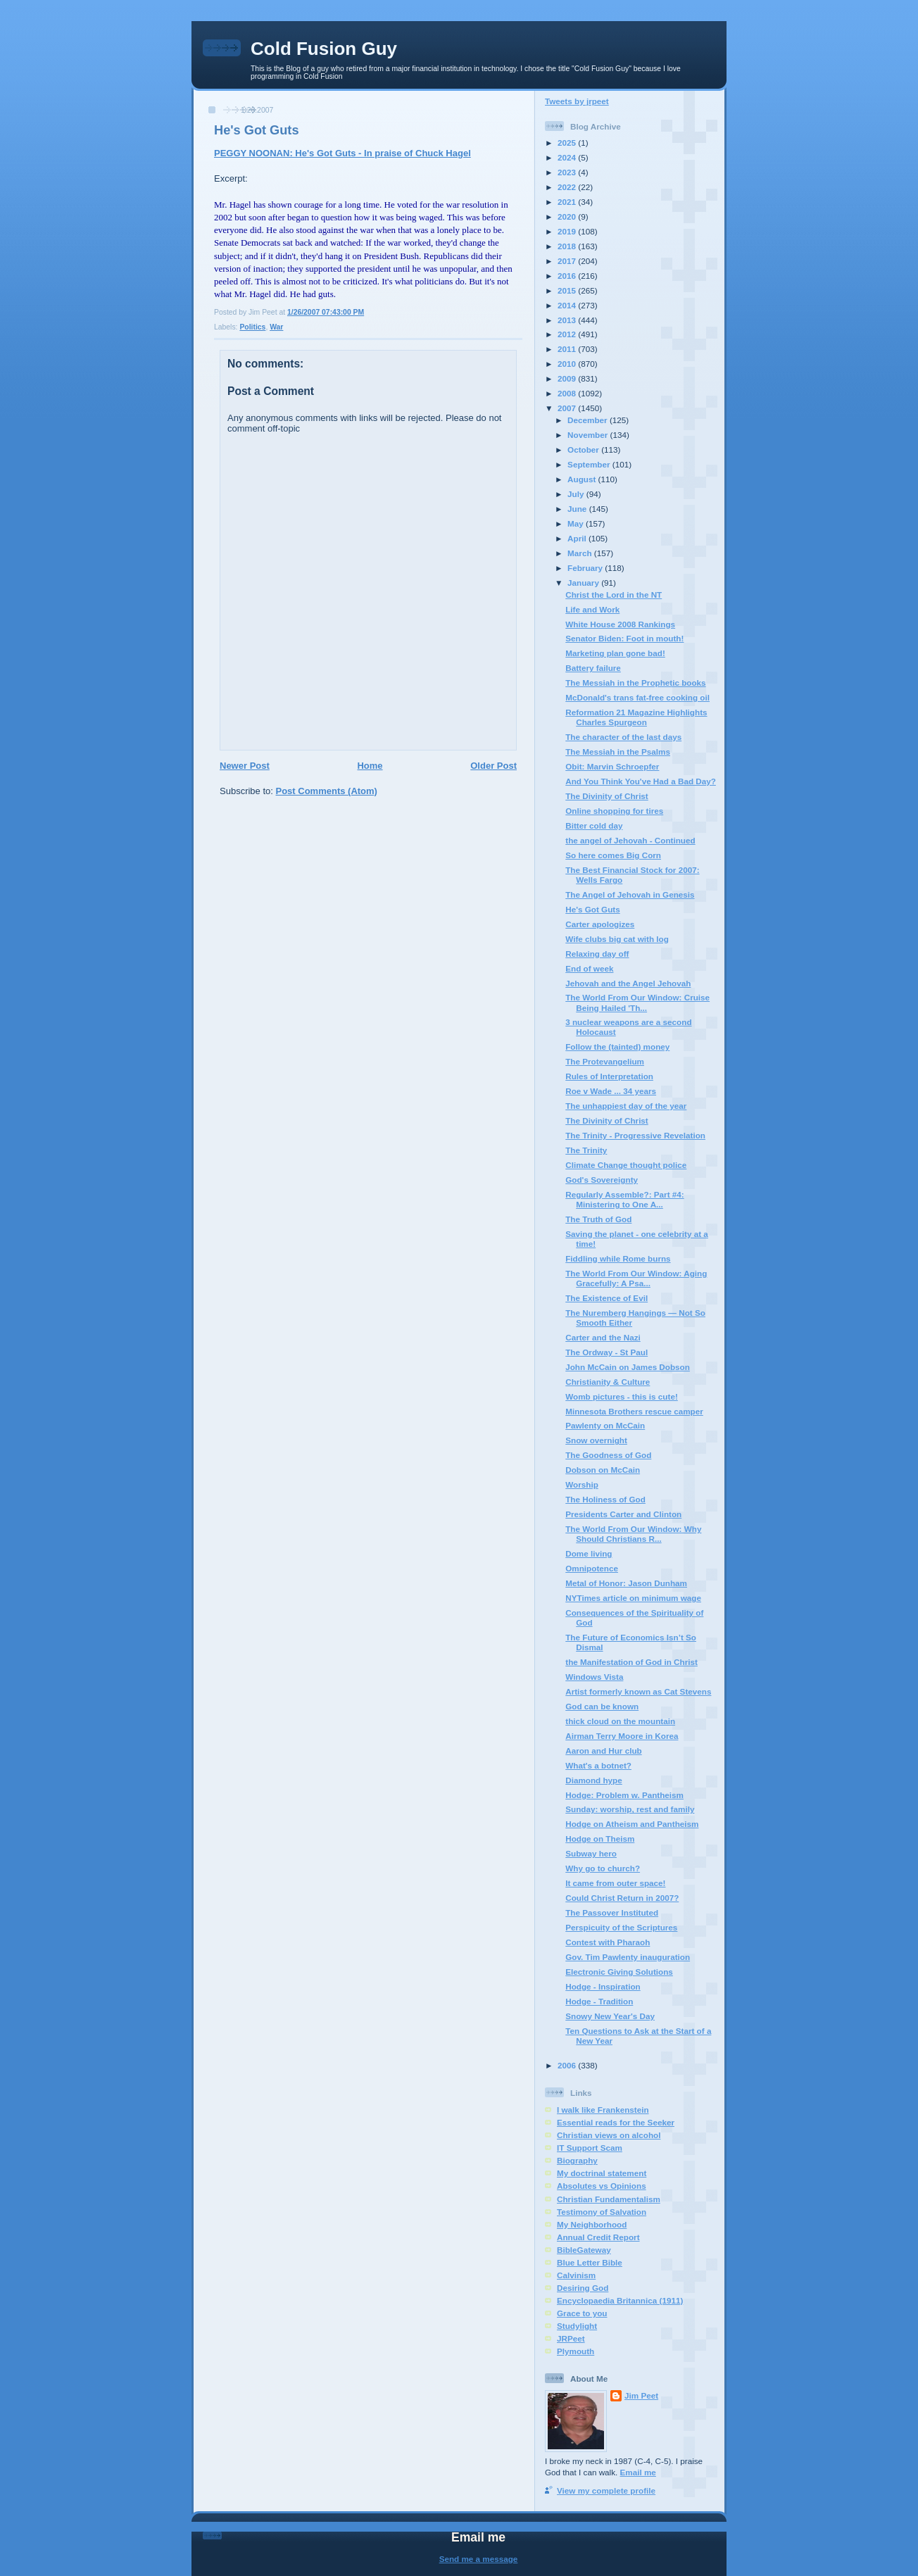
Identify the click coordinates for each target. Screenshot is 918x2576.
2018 (568, 246)
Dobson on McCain (602, 1469)
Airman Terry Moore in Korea (621, 1735)
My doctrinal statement (601, 2173)
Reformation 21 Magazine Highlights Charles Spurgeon (636, 717)
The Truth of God (598, 1219)
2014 (568, 305)
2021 (568, 201)
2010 (568, 363)
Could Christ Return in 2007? (622, 1897)
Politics (252, 327)
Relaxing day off (597, 953)
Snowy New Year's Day (610, 2016)
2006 (568, 2065)
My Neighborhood (592, 2224)
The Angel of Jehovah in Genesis (629, 894)
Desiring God (582, 2287)
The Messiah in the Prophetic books (635, 682)
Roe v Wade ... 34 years (610, 1090)
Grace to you (582, 2313)
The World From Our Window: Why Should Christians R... (633, 1533)
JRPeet (571, 2338)
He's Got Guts (256, 130)
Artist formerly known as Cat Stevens (638, 1691)
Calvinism (576, 2275)
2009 (568, 378)
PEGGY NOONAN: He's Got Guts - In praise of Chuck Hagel (342, 153)
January (584, 582)
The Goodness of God (608, 1454)
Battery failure (593, 667)
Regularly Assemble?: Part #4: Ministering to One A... (624, 1199)
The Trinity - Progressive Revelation (635, 1135)
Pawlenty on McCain (605, 1425)
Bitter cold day (593, 825)
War (276, 327)
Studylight (577, 2325)
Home (369, 765)
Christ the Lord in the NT (613, 594)
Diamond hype (593, 1780)
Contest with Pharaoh (607, 1942)
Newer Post (245, 765)
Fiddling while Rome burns (617, 1258)
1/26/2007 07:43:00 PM (325, 312)
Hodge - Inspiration (602, 1986)
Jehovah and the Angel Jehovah (628, 983)
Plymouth (575, 2351)
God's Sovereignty (601, 1179)
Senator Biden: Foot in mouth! (624, 638)
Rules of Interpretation (609, 1076)
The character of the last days (623, 736)
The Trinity (586, 1150)
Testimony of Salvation (601, 2211)
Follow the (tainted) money (617, 1046)
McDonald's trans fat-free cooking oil (637, 697)
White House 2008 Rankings (620, 624)
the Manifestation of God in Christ (631, 1661)
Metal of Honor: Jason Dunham (626, 1583)
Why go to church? (602, 1868)
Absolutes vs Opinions (601, 2185)
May (576, 523)
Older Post (493, 765)
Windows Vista (594, 1676)
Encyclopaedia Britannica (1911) (620, 2300)
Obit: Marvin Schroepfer (612, 766)
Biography (577, 2160)
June (578, 508)
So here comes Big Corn (613, 855)
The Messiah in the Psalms (617, 751)
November (588, 434)
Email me (638, 2472)
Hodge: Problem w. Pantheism (624, 1794)
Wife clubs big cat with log (617, 938)
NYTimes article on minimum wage (633, 1597)
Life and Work (592, 609)
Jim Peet (641, 2395)
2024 (568, 157)
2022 (568, 186)
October (584, 449)
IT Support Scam (589, 2147)
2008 (568, 393)
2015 (568, 290)
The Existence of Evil (606, 1297)
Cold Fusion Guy (324, 48)
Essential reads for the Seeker (615, 2122)
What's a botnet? (598, 1765)
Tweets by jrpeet (577, 101)
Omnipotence (591, 1568)
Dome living (588, 1553)
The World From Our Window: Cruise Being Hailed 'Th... (637, 1002)
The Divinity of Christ (606, 795)
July (576, 493)
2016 (568, 275)
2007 (568, 408)
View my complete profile (606, 2490)
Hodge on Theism (599, 1838)
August (582, 479)
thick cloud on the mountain (620, 1721)
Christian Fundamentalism (608, 2199)
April (578, 538)
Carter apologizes (599, 924)
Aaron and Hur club (603, 1750)
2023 (568, 172)
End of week (589, 968)
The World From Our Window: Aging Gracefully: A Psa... (636, 1278)
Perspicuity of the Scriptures (621, 1927)
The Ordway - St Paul (606, 1352)
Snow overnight (596, 1440)
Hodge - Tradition (599, 2001)
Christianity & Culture (607, 1381)
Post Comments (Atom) (326, 791)
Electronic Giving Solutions (619, 1971)
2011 (568, 348)
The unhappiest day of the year (625, 1105)
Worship (581, 1484)
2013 (568, 320)
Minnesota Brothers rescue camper (634, 1411)
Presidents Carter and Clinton (623, 1514)
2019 (568, 231)
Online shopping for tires (614, 810)
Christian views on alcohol (608, 2135)
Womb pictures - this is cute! (621, 1396)
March (580, 553)
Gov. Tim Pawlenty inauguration (627, 1956)
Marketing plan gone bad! (615, 653)
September (589, 464)
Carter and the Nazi (603, 1337)
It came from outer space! (615, 1882)
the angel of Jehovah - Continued (630, 840)
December (588, 420)
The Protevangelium (604, 1061)
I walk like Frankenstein (603, 2109)
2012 (568, 334)
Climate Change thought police (625, 1164)
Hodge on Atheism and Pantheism (631, 1823)
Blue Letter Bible (589, 2262)
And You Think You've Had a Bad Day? (640, 781)
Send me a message (478, 2558)
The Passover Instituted (611, 1912)
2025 (568, 142)
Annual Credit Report (598, 2237)
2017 (568, 260)
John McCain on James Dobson (627, 1366)
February (586, 567)
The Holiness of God (605, 1499)
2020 (568, 216)
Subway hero (591, 1853)
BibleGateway (584, 2249)
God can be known (602, 1706)
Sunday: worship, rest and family (629, 1809)
